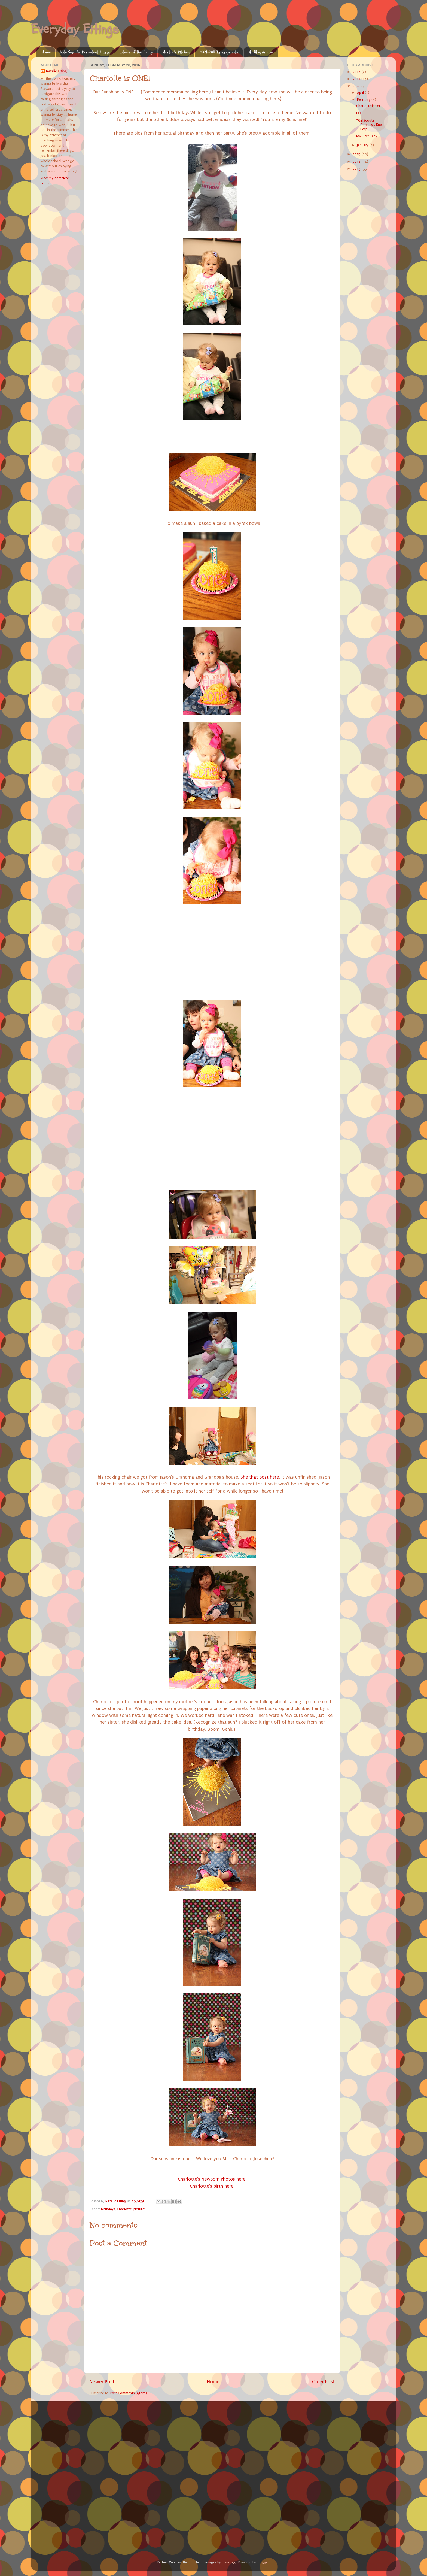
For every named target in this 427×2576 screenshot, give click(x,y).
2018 (357, 72)
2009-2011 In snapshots (218, 52)
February (364, 100)
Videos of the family (136, 52)
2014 (357, 161)
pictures (139, 2209)
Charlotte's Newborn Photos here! (212, 2179)
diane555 (229, 2562)
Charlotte (124, 2209)
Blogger (263, 2562)
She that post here (259, 1477)
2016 (357, 86)
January (363, 145)
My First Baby (366, 136)
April (361, 92)
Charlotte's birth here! (212, 2186)
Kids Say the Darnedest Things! (85, 52)
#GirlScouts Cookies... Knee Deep (369, 124)
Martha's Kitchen (176, 52)
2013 (357, 169)
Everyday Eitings (75, 29)
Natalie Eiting (56, 71)
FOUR (360, 113)
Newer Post (102, 2382)
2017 (357, 79)
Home (46, 52)
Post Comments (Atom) (128, 2393)
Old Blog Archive (261, 52)
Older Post (323, 2382)
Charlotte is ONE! (369, 106)
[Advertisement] (81, 2438)
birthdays (108, 2209)
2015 (357, 154)
